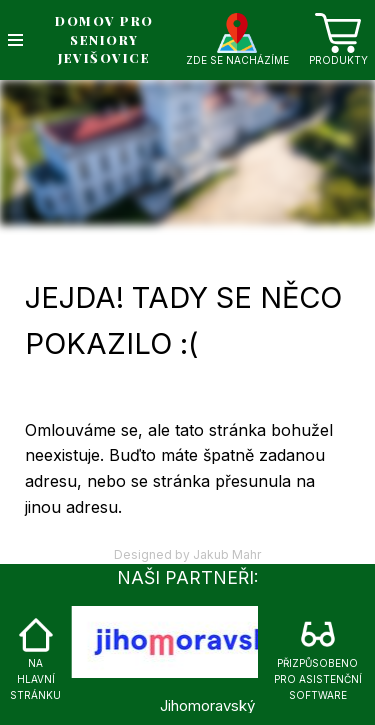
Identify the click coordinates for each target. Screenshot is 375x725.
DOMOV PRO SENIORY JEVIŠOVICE (104, 39)
